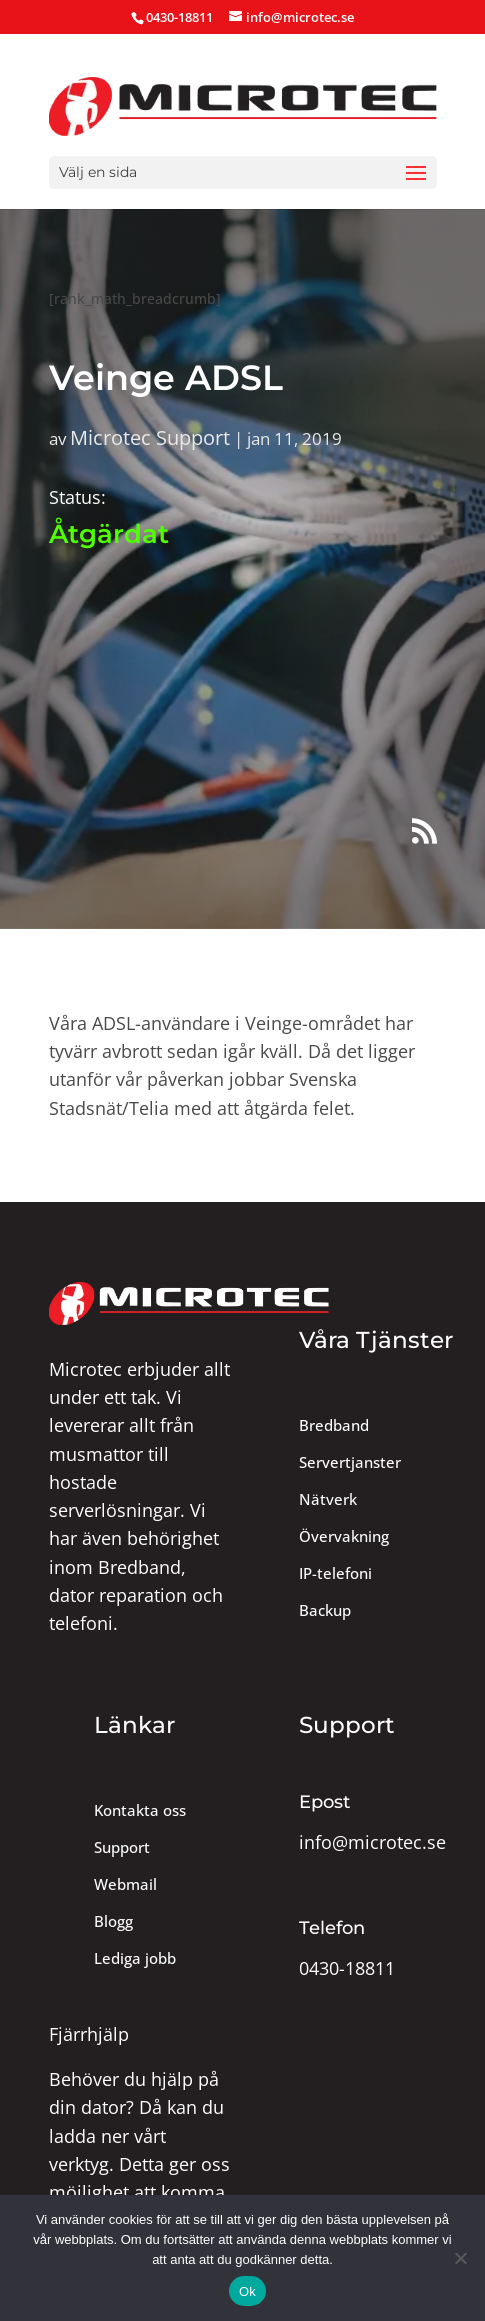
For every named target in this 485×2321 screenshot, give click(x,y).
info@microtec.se (372, 1842)
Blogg (113, 1921)
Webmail (125, 1884)
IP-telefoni (335, 1573)
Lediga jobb (135, 1958)
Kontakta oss (140, 1810)
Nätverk (328, 1499)
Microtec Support (150, 437)
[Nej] (460, 2258)
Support (122, 1847)
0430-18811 (347, 1968)
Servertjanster (350, 1462)
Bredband (334, 1425)
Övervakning (344, 1536)
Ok (247, 2291)
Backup (325, 1610)
